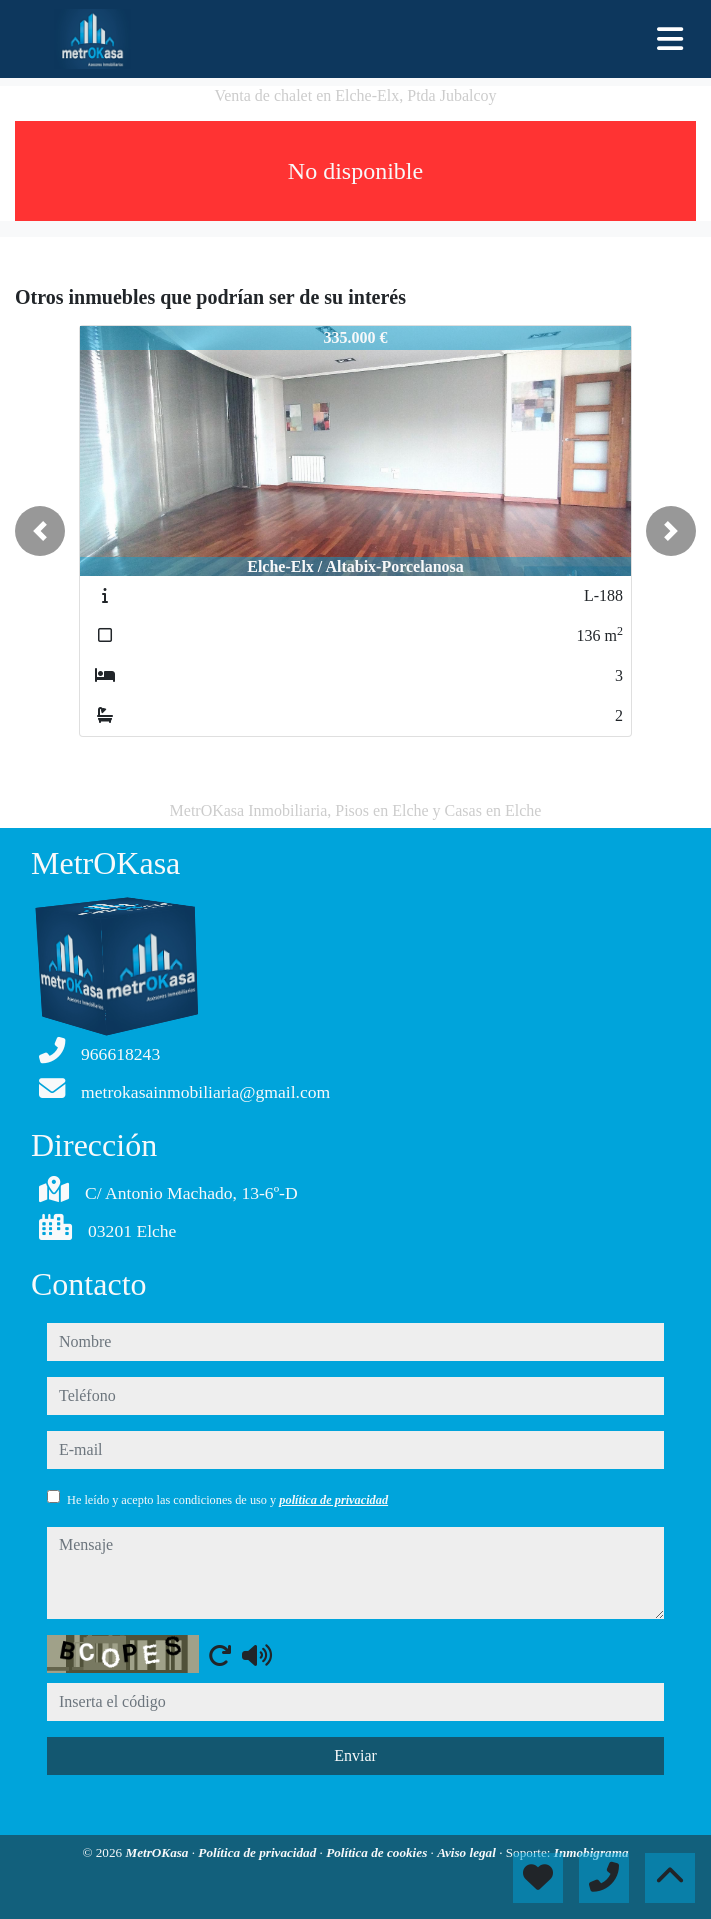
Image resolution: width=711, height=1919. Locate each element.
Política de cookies (378, 1852)
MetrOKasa (158, 1852)
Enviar (355, 1755)
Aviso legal (468, 1852)
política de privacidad (333, 1500)
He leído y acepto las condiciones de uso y (227, 1500)
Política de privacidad (258, 1852)
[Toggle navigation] (670, 39)
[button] (40, 531)
